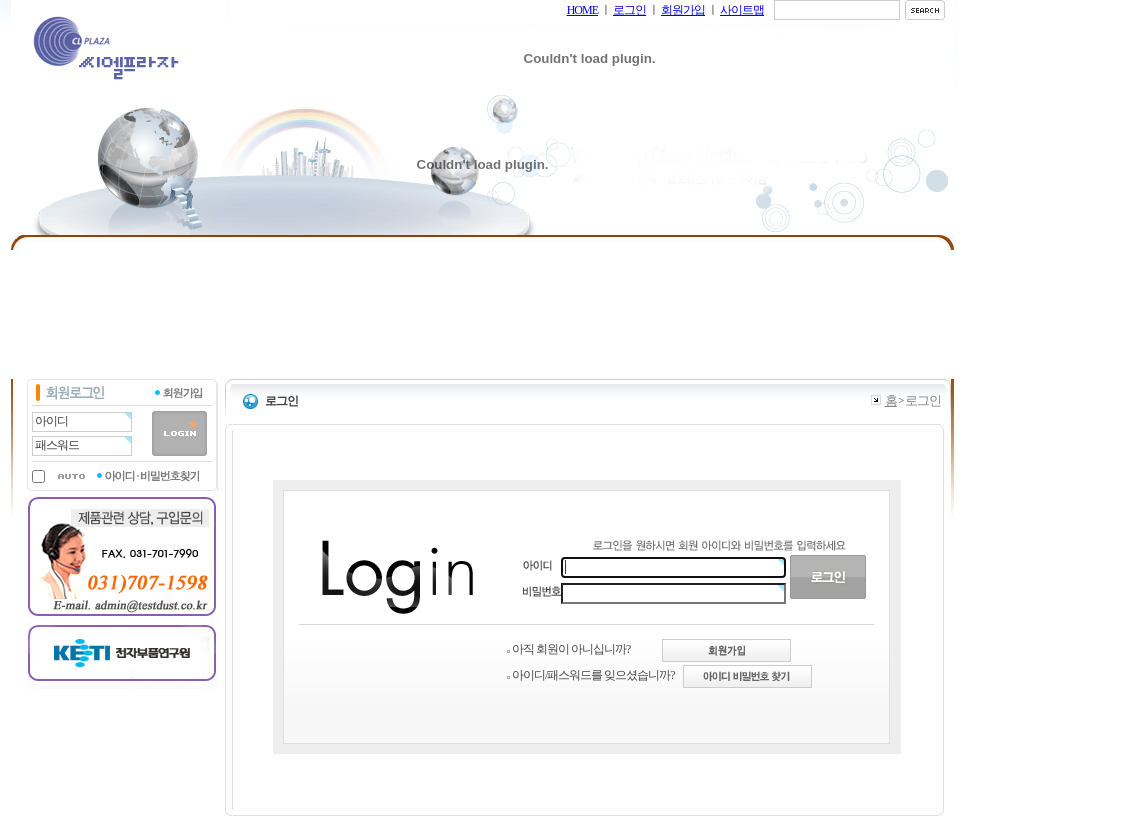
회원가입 (683, 10)
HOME (582, 10)
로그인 (629, 10)
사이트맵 (742, 10)
